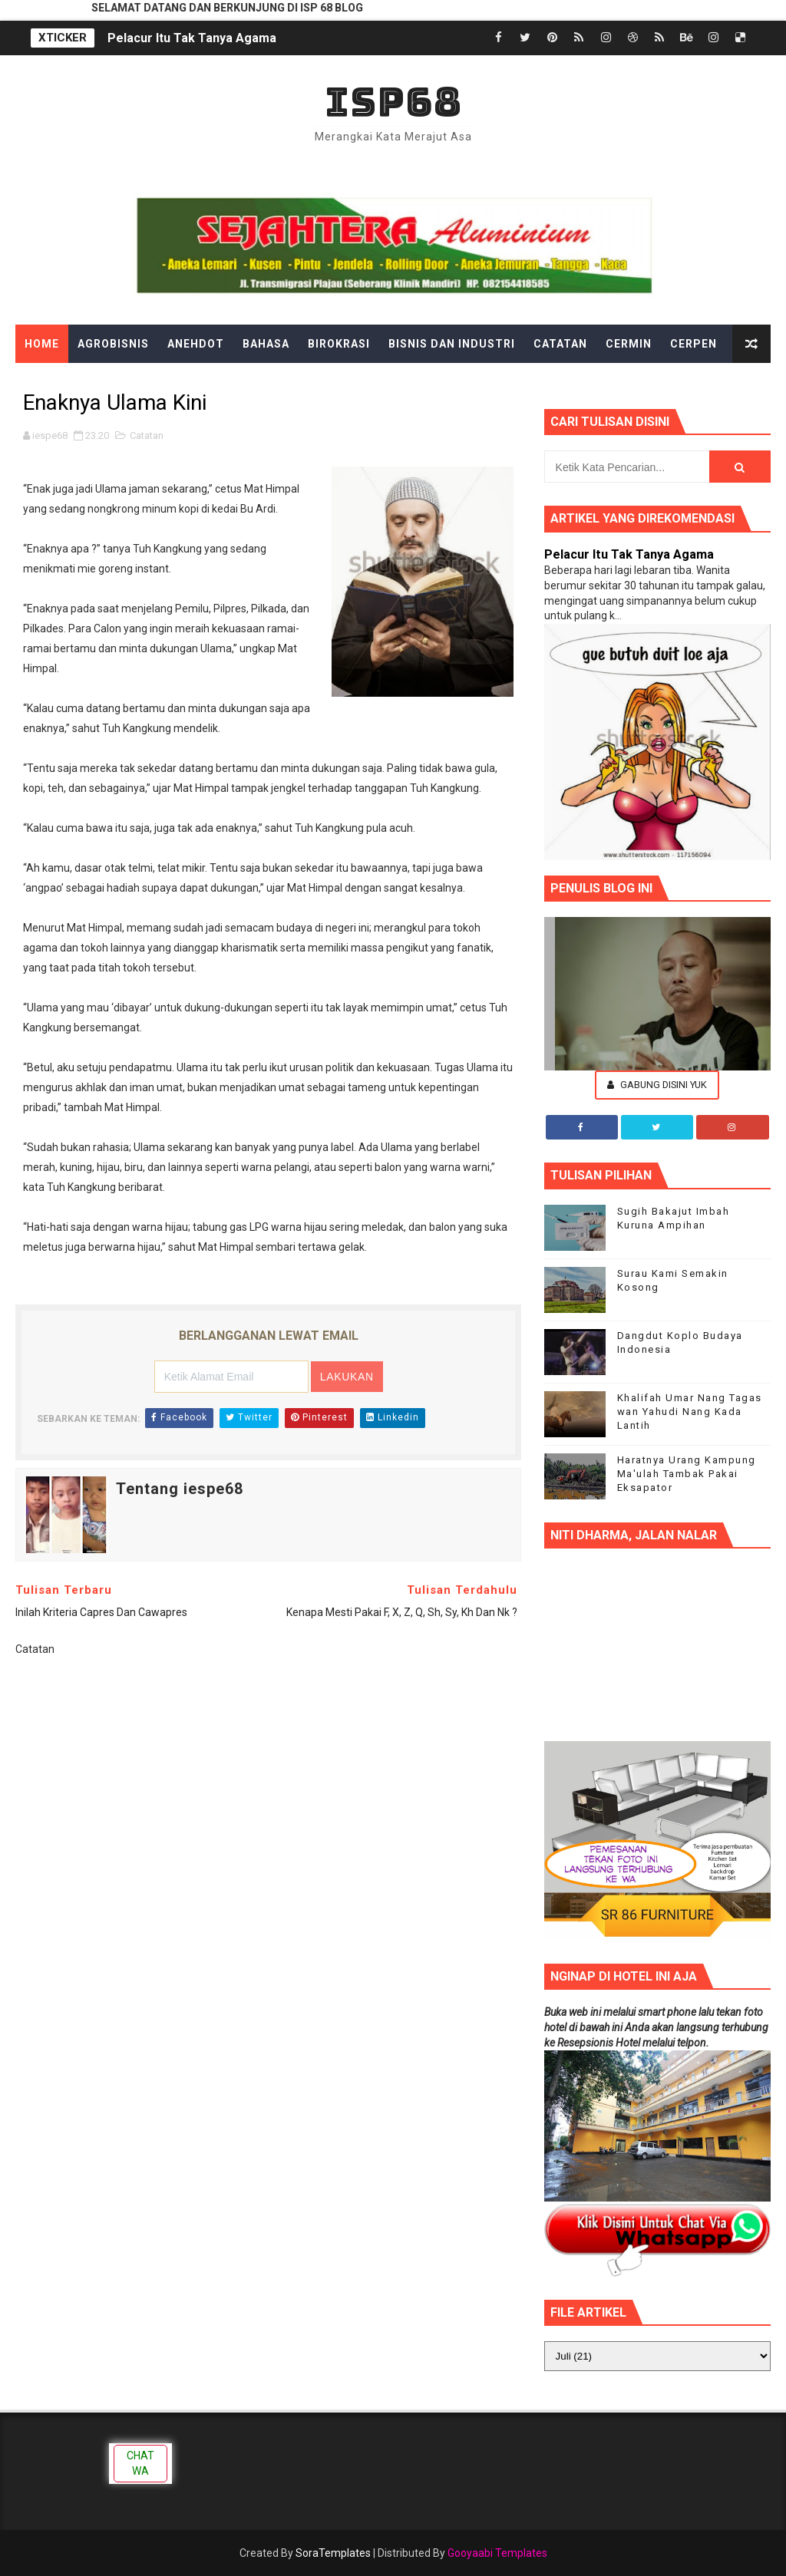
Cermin (629, 344)
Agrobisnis (113, 344)
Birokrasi (339, 344)
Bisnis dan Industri (451, 344)
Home (42, 344)
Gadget (339, 382)
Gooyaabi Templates (497, 2553)
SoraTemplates (333, 2553)
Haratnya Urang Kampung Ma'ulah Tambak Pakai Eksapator (686, 1473)
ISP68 (393, 101)
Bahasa (266, 344)
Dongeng (53, 382)
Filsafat (270, 382)
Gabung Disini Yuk (657, 1084)
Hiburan (464, 382)
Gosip (400, 382)
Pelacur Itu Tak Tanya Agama (191, 38)
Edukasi (126, 382)
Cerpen (693, 344)
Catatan (560, 344)
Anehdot (195, 344)
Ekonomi (197, 382)
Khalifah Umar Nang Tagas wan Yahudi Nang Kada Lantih (689, 1411)
